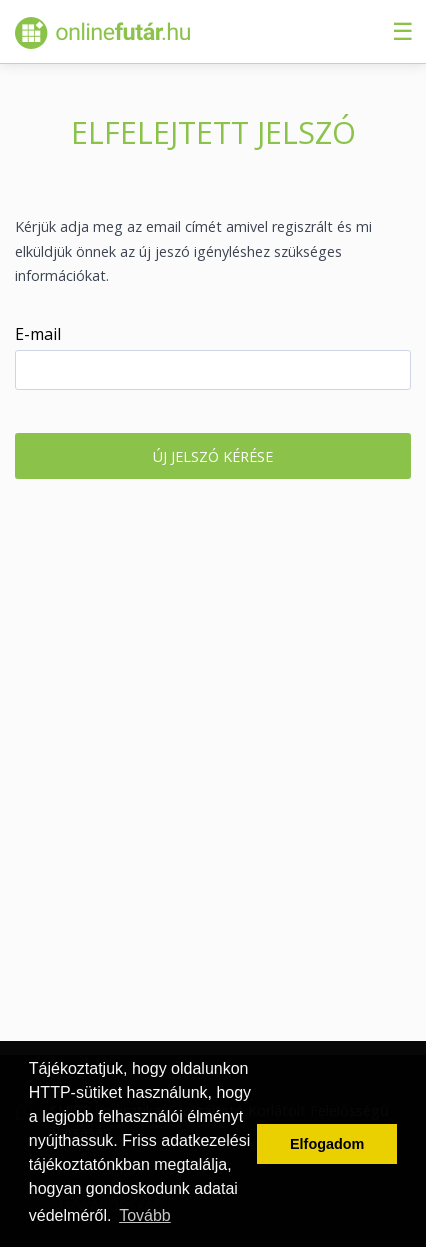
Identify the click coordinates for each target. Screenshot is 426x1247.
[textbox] (213, 370)
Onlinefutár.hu (102, 33)
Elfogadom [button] (327, 1144)
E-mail (38, 334)
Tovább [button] (145, 1215)
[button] (213, 456)
